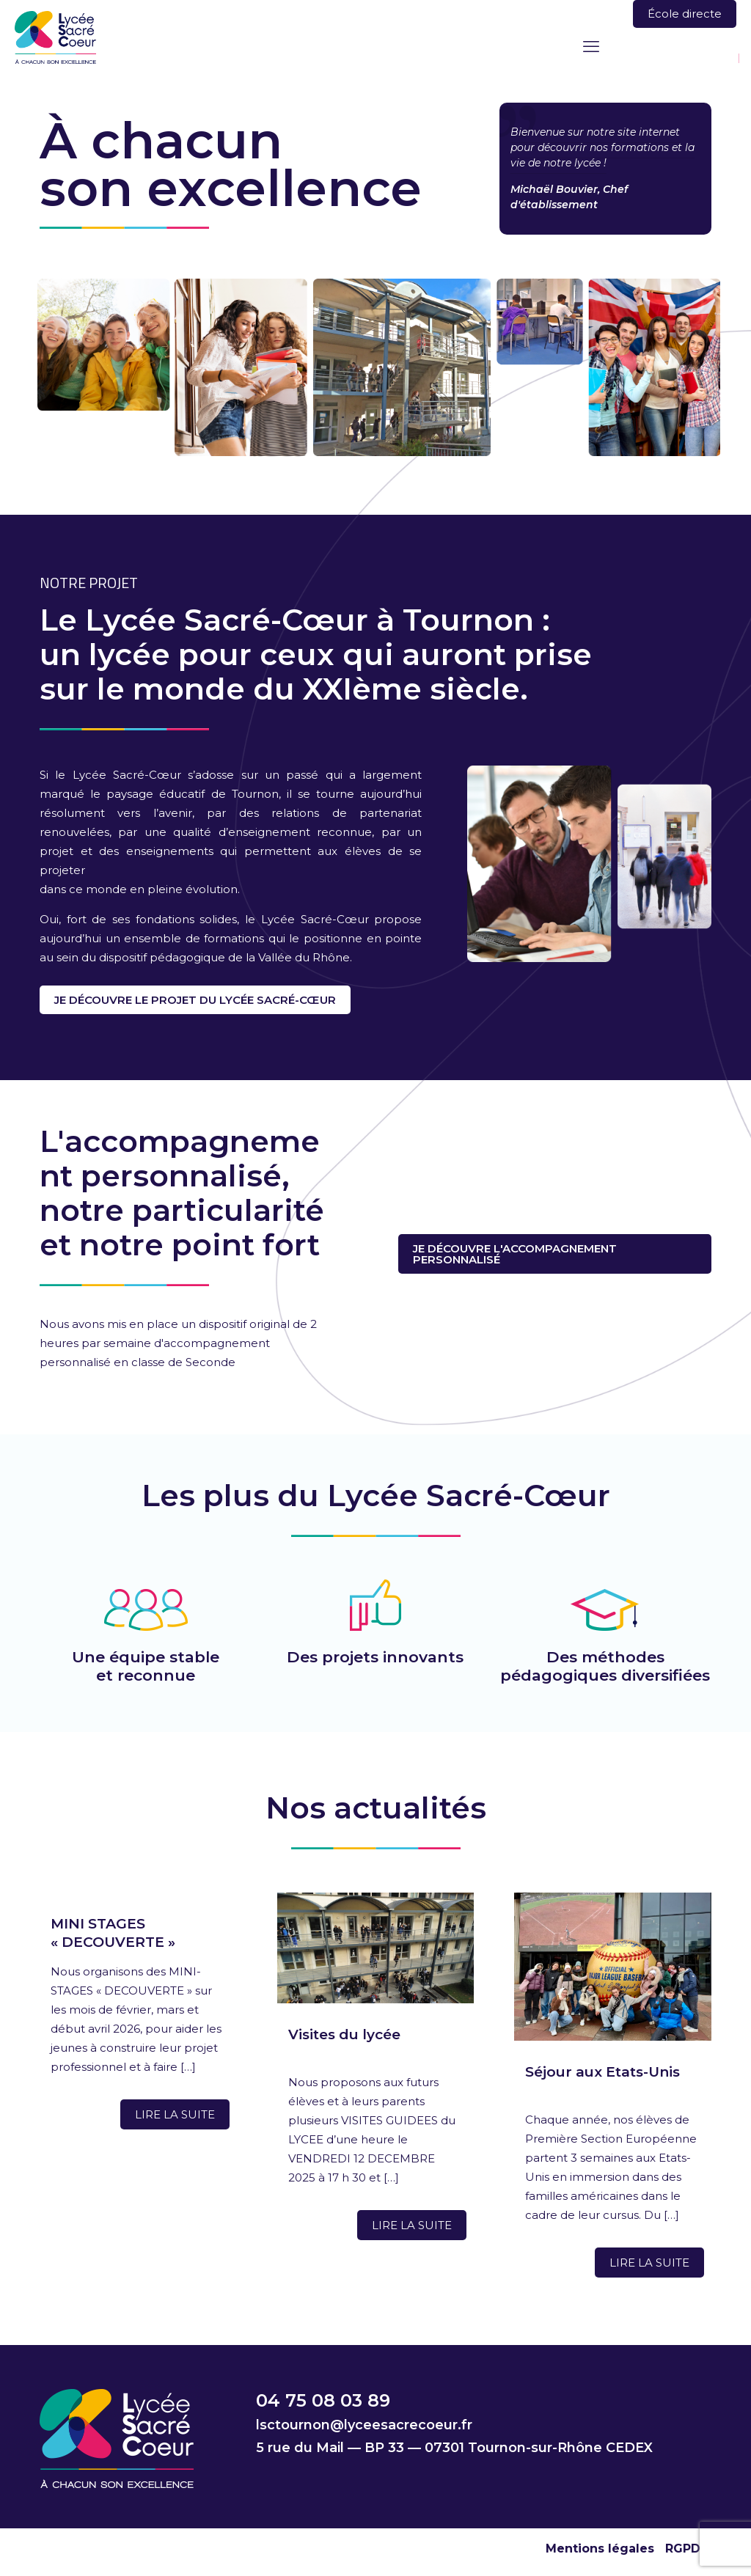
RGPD (682, 2548)
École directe (685, 14)
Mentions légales (600, 2548)
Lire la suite (175, 2114)
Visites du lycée (344, 2034)
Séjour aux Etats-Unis (602, 2071)
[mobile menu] (591, 46)
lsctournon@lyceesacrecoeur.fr (364, 2425)
